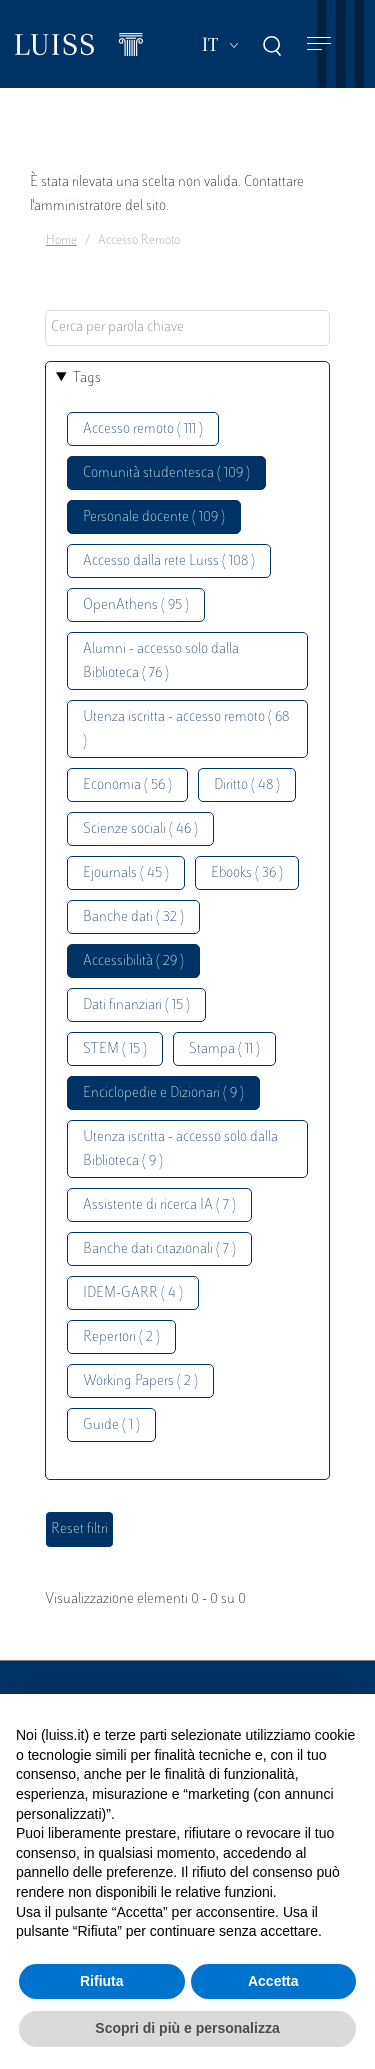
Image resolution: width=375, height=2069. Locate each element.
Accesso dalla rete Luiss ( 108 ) (169, 561)
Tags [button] (87, 378)
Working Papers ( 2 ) (140, 1381)
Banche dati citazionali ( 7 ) (159, 1249)
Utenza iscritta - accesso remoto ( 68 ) (186, 729)
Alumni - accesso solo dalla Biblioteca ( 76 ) (161, 661)
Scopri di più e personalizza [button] (187, 2028)
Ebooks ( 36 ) (247, 873)
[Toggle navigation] (319, 44)
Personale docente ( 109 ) (154, 517)
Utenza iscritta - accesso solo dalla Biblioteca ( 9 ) (180, 1149)
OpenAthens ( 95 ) (136, 605)
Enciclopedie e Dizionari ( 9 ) (163, 1093)
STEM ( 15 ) (115, 1049)
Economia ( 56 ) (127, 785)
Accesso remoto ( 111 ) (143, 429)
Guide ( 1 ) (111, 1425)
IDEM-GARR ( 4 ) (133, 1293)
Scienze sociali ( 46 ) (140, 829)
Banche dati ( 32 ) (133, 917)
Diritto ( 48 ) (247, 785)
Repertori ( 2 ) (121, 1337)
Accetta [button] (273, 1981)
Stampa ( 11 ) (224, 1049)
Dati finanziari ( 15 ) (136, 1005)
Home (61, 241)
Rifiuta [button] (102, 1981)
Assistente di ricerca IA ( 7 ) (159, 1205)
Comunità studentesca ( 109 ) (166, 473)
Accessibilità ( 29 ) (133, 961)
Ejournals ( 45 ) (126, 873)
